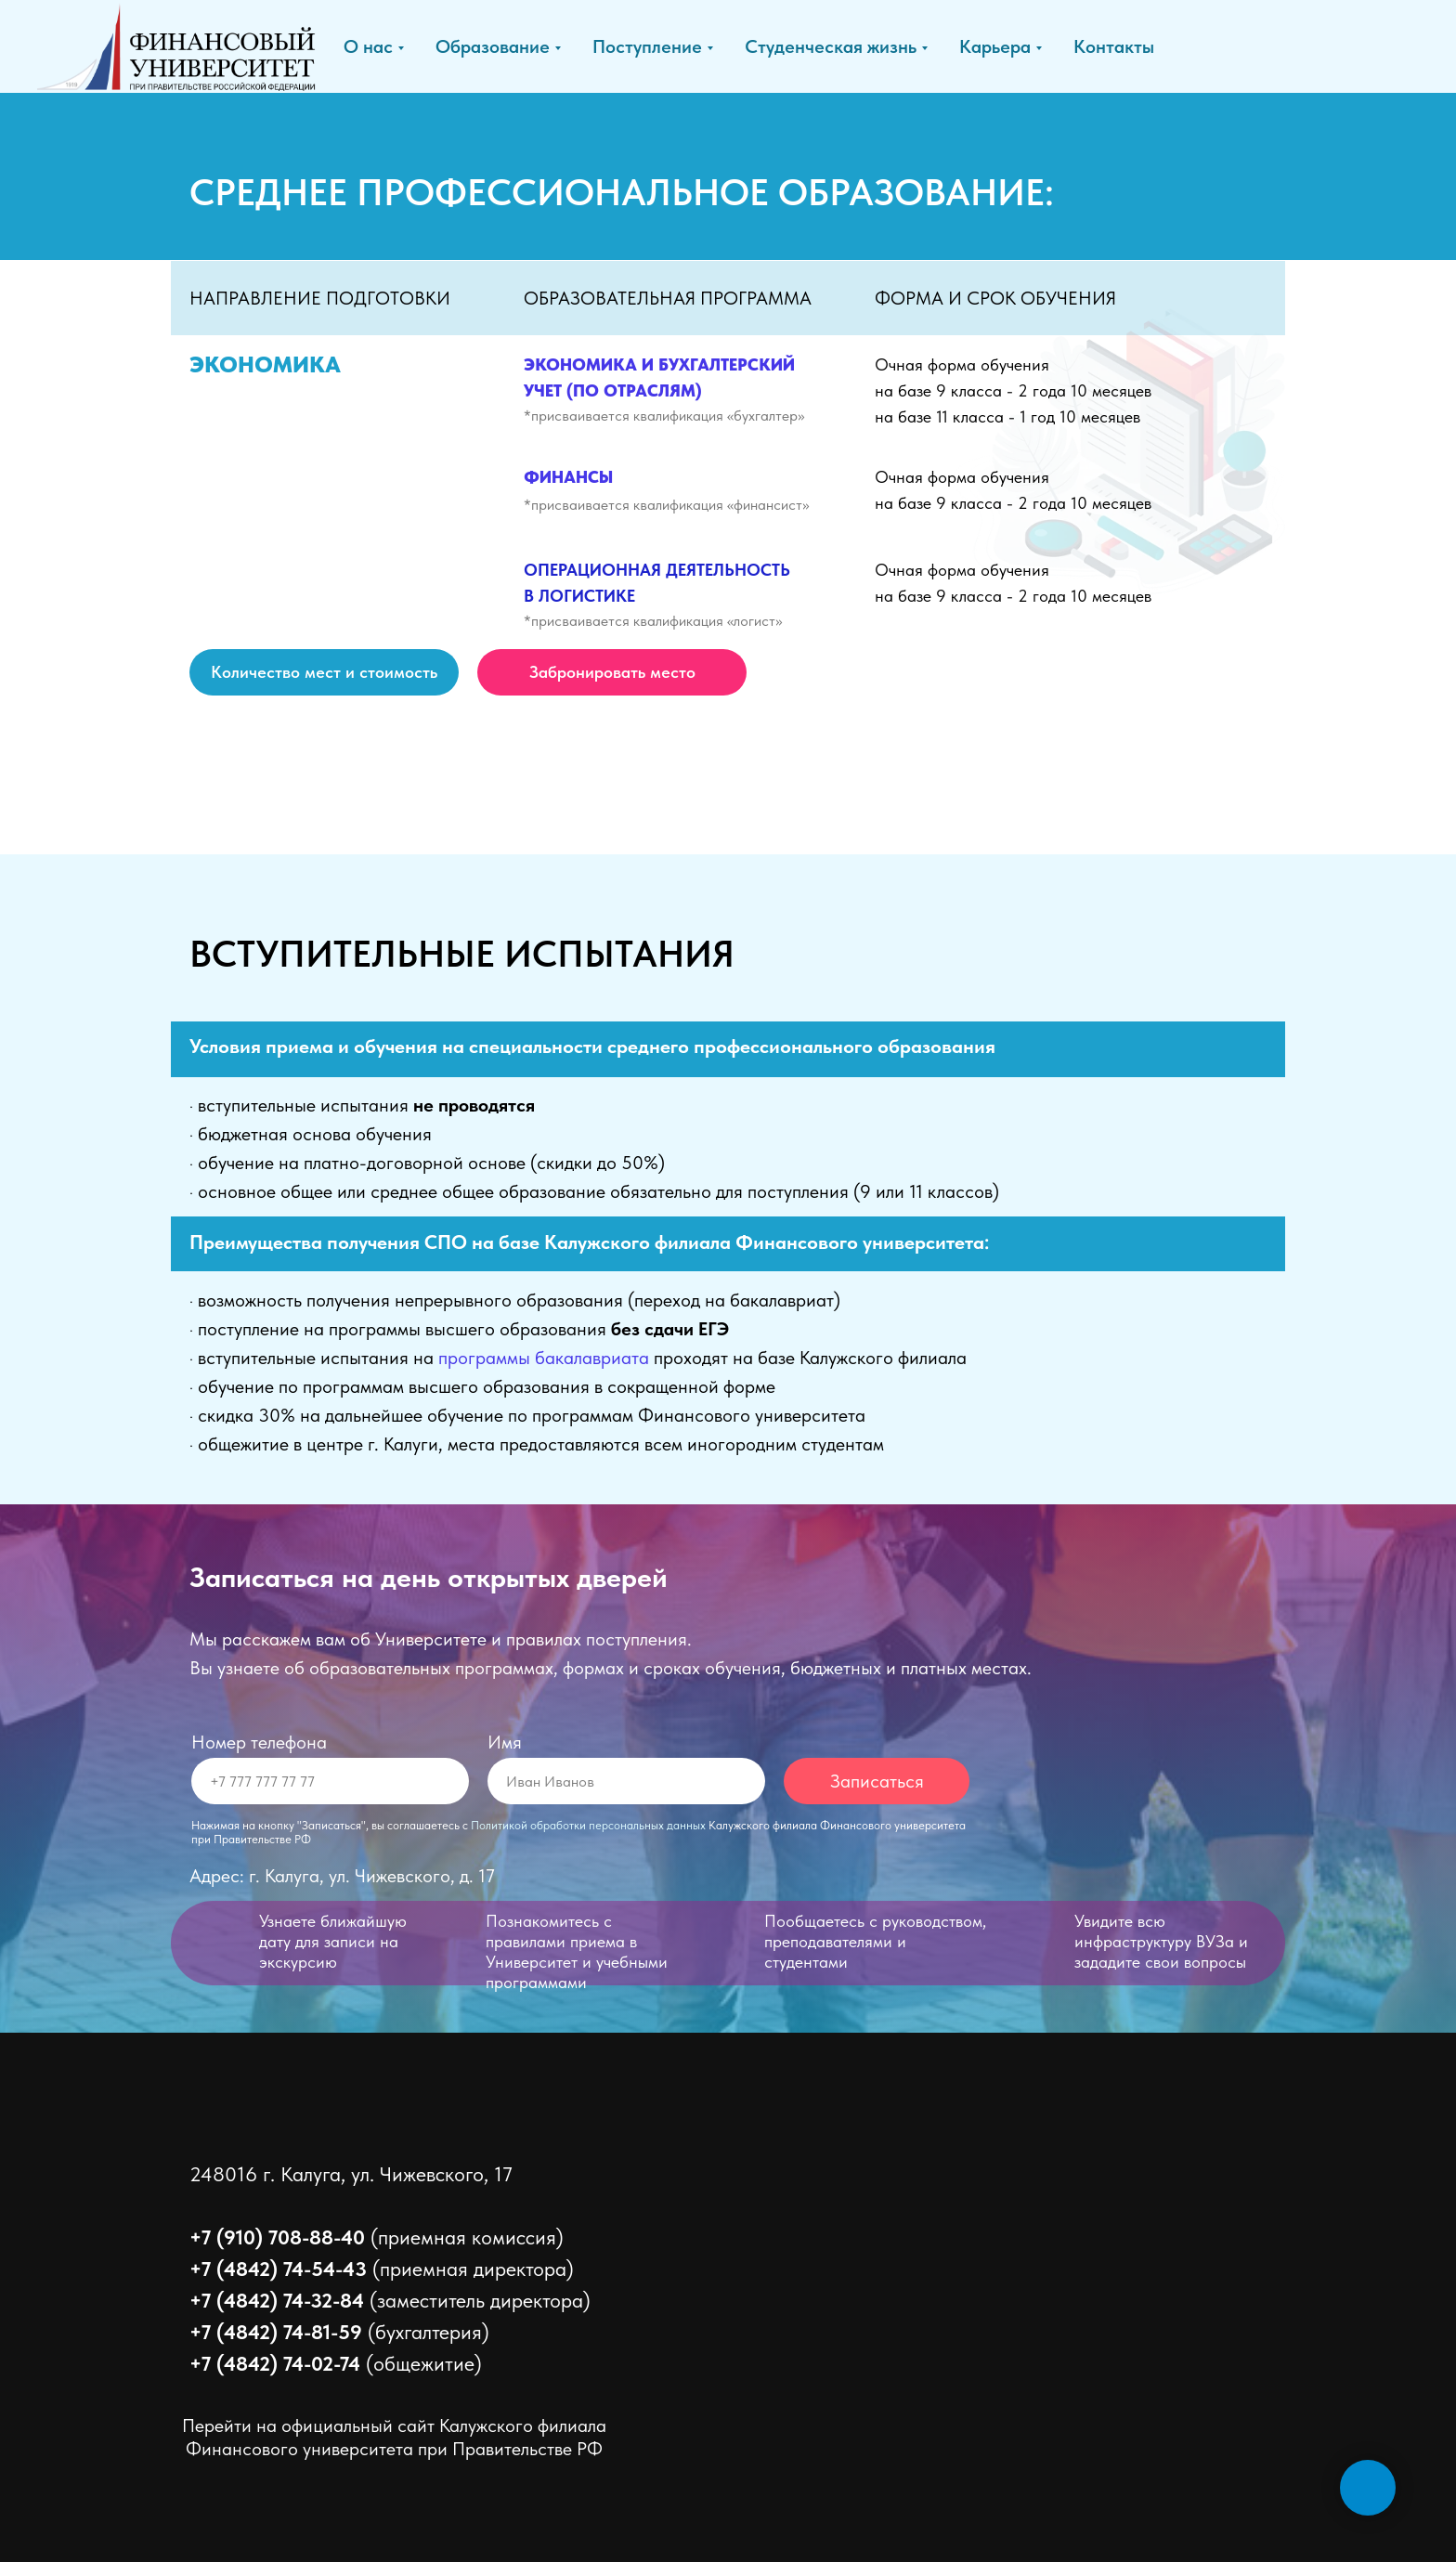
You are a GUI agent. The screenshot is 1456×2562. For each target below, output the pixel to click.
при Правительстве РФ (510, 2449)
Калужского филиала (522, 2425)
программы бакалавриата (543, 1357)
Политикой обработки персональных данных (588, 1825)
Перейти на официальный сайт (310, 2425)
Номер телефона (259, 1742)
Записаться (877, 1781)
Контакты (1113, 46)
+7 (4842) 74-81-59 (275, 2332)
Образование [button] (493, 46)
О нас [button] (368, 46)
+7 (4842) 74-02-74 (274, 2363)
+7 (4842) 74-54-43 (278, 2268)
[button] (612, 672)
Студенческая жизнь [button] (830, 46)
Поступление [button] (647, 46)
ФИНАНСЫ (568, 477)
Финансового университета (302, 2449)
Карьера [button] (995, 46)
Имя (505, 1742)
